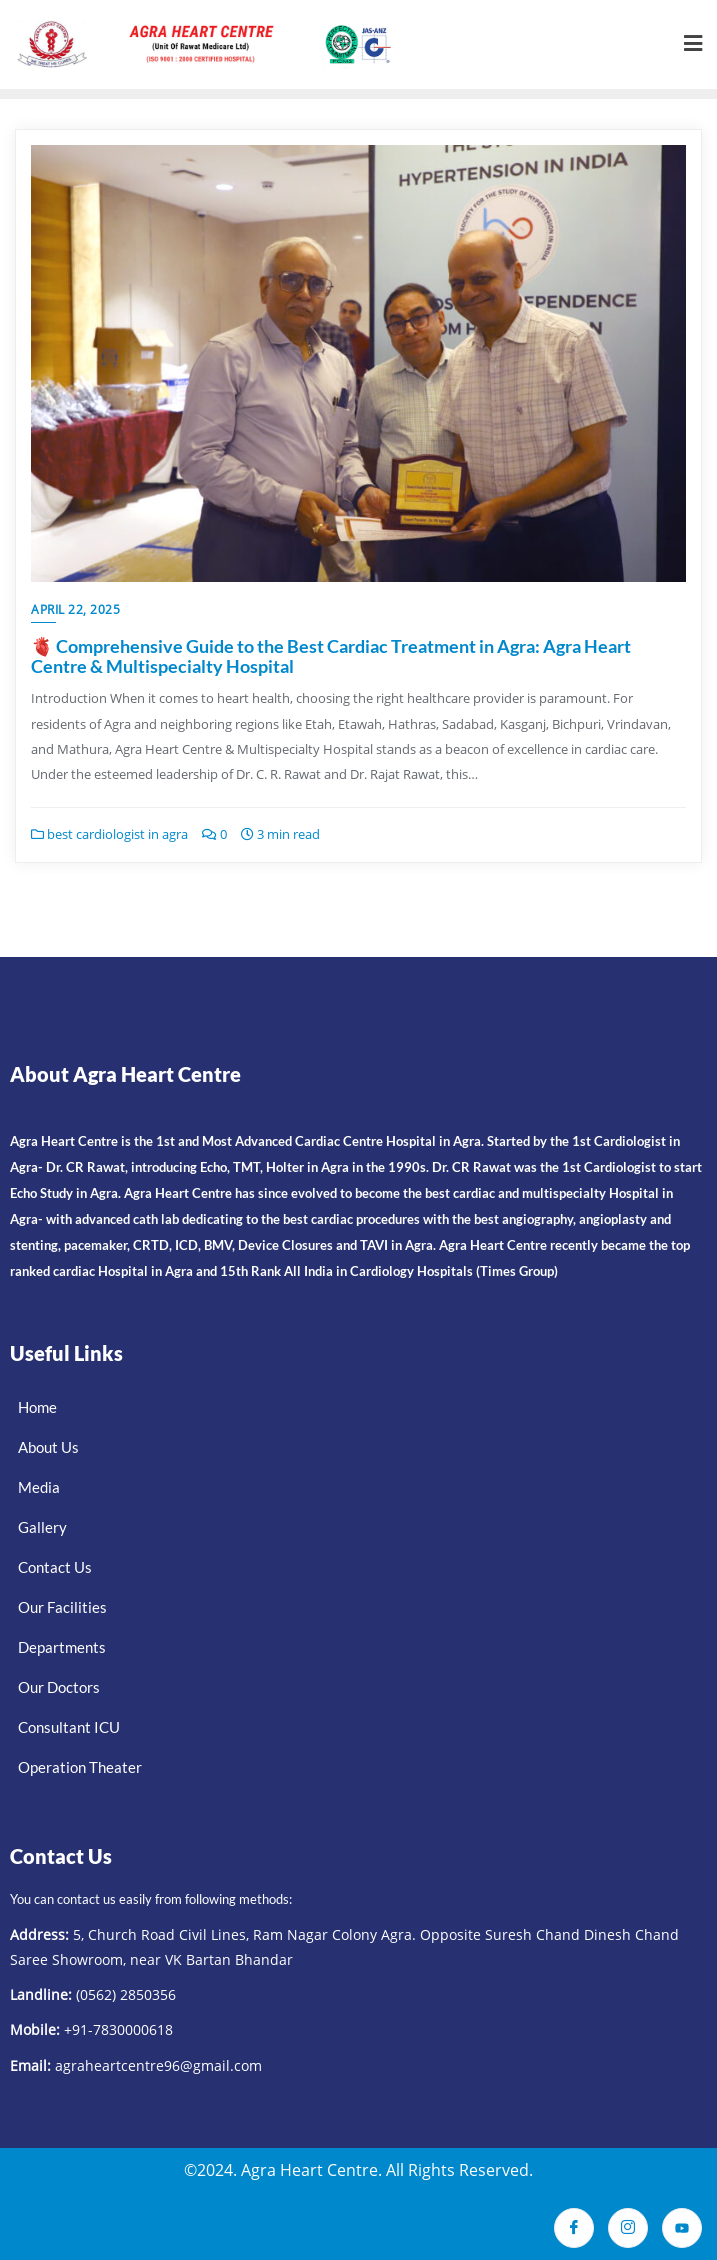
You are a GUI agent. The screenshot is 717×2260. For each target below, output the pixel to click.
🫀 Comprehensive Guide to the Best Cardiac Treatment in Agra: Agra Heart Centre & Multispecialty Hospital (331, 656)
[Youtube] (682, 2225)
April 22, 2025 (75, 609)
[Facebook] (574, 2225)
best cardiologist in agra (109, 834)
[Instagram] (628, 2225)
